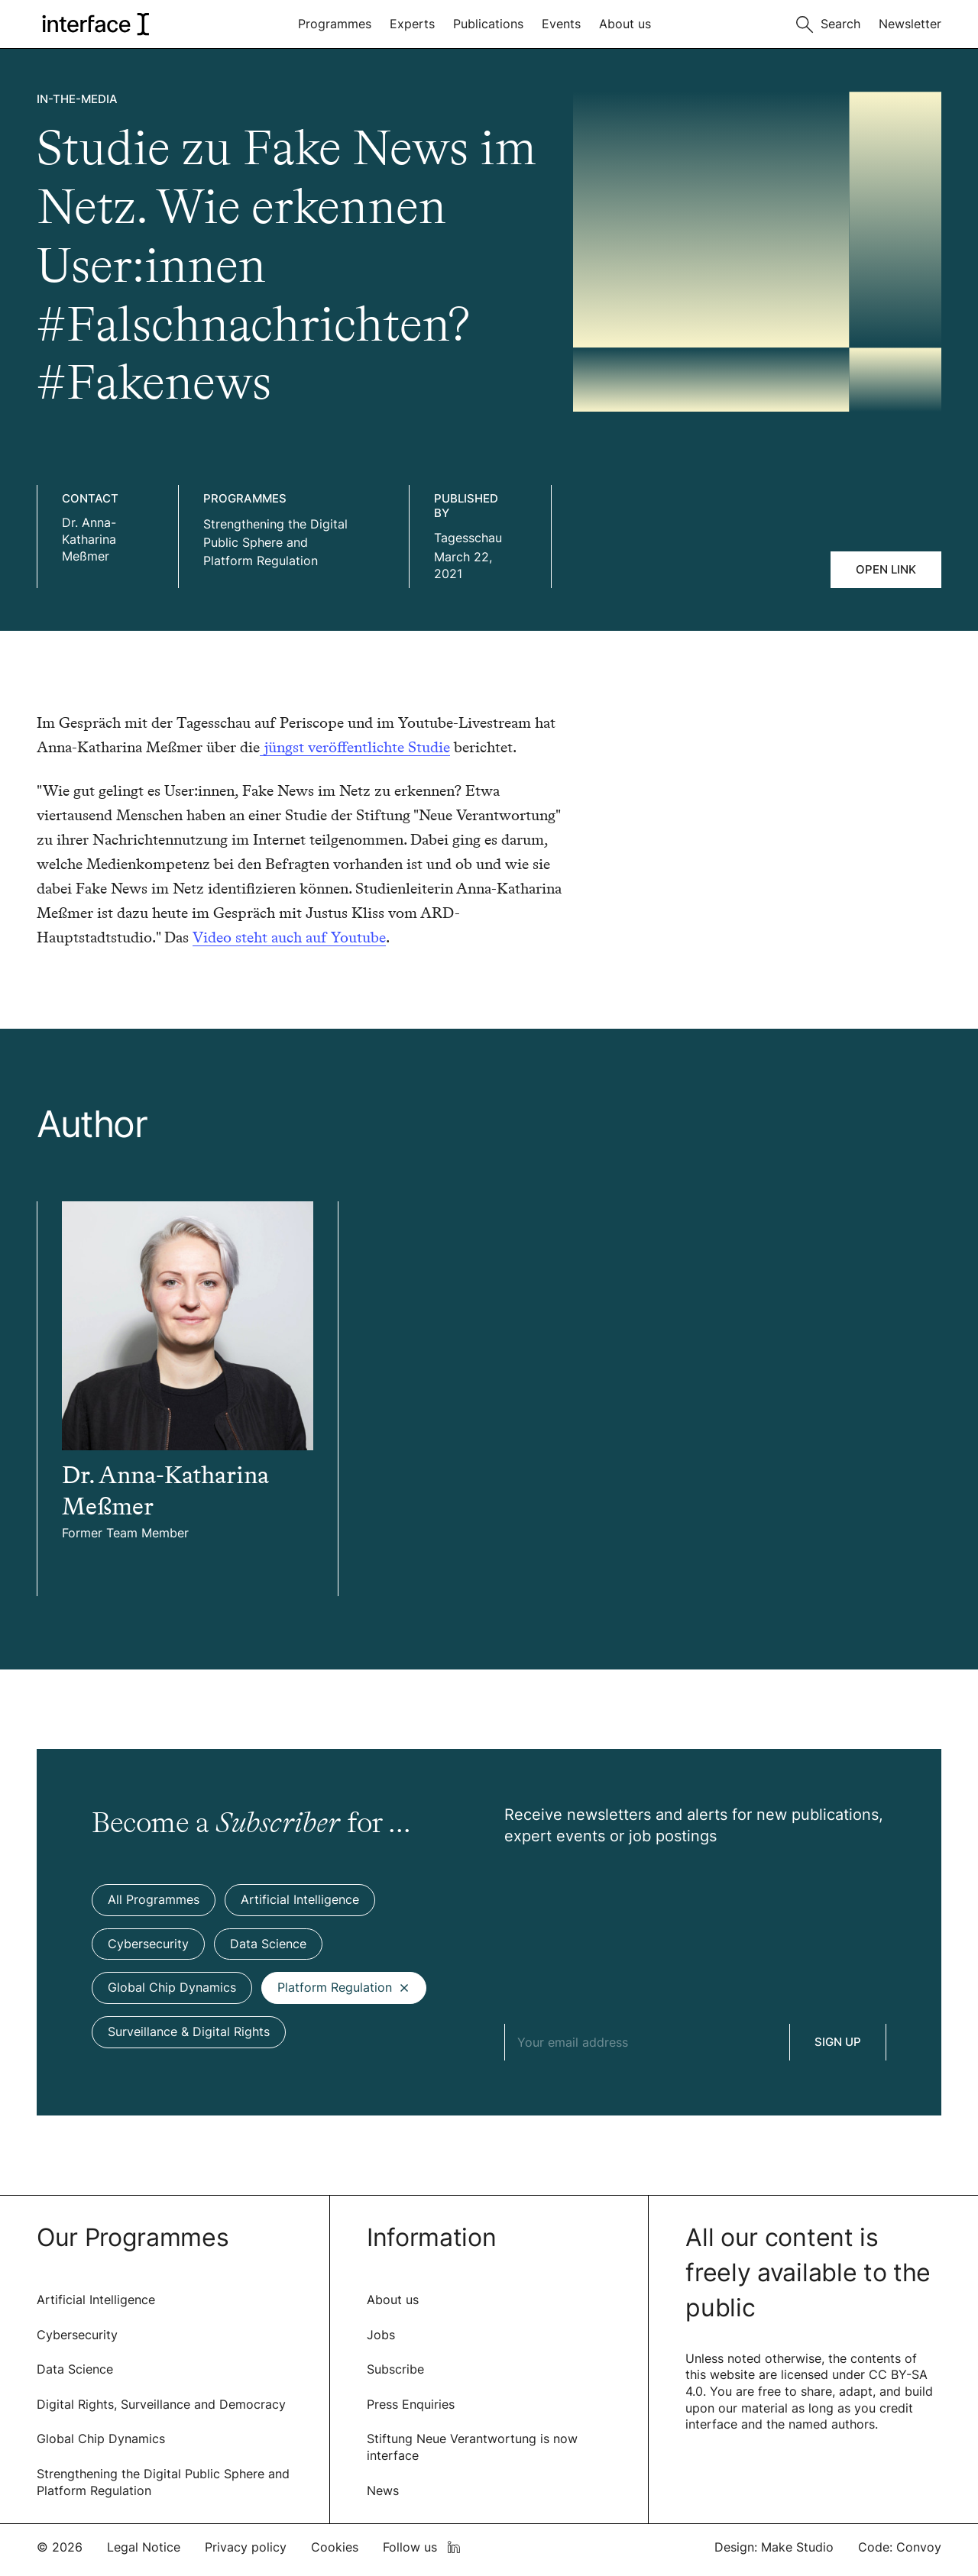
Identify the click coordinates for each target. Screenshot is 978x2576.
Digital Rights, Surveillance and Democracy (161, 2404)
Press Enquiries (411, 2404)
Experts (412, 23)
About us (625, 23)
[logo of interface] (94, 24)
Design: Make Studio (774, 2547)
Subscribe (395, 2369)
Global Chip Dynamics (101, 2438)
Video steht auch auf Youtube (289, 937)
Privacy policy (246, 2547)
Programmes (334, 23)
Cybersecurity (77, 2334)
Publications (488, 23)
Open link (886, 569)
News (383, 2490)
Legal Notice (143, 2547)
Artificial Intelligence (96, 2299)
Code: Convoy (899, 2547)
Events (561, 23)
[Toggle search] (828, 22)
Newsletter (910, 23)
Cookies (334, 2547)
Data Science (75, 2369)
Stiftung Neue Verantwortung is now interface (472, 2447)
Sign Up (837, 2042)
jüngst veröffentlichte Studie (355, 747)
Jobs (381, 2334)
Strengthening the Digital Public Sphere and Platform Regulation (275, 542)
